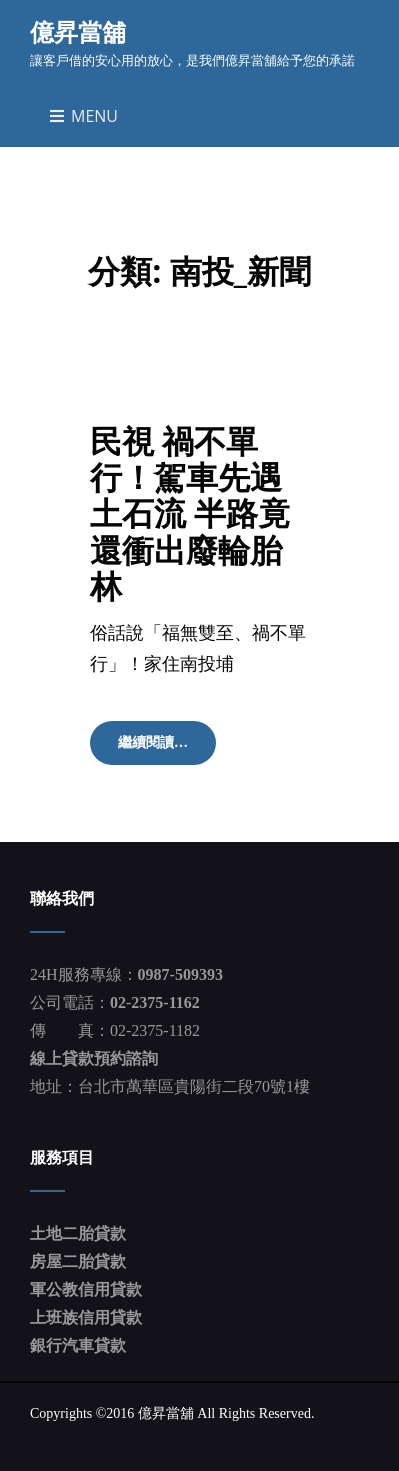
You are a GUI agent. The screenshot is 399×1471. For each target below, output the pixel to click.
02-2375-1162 (155, 1002)
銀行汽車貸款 (78, 1345)
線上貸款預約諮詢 (94, 1058)
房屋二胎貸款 (78, 1261)
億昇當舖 (78, 31)
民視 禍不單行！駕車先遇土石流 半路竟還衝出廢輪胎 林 (190, 513)
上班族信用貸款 (86, 1317)
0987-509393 (180, 974)
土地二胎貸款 (78, 1233)
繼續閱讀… (166, 749)
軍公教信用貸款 (86, 1289)
